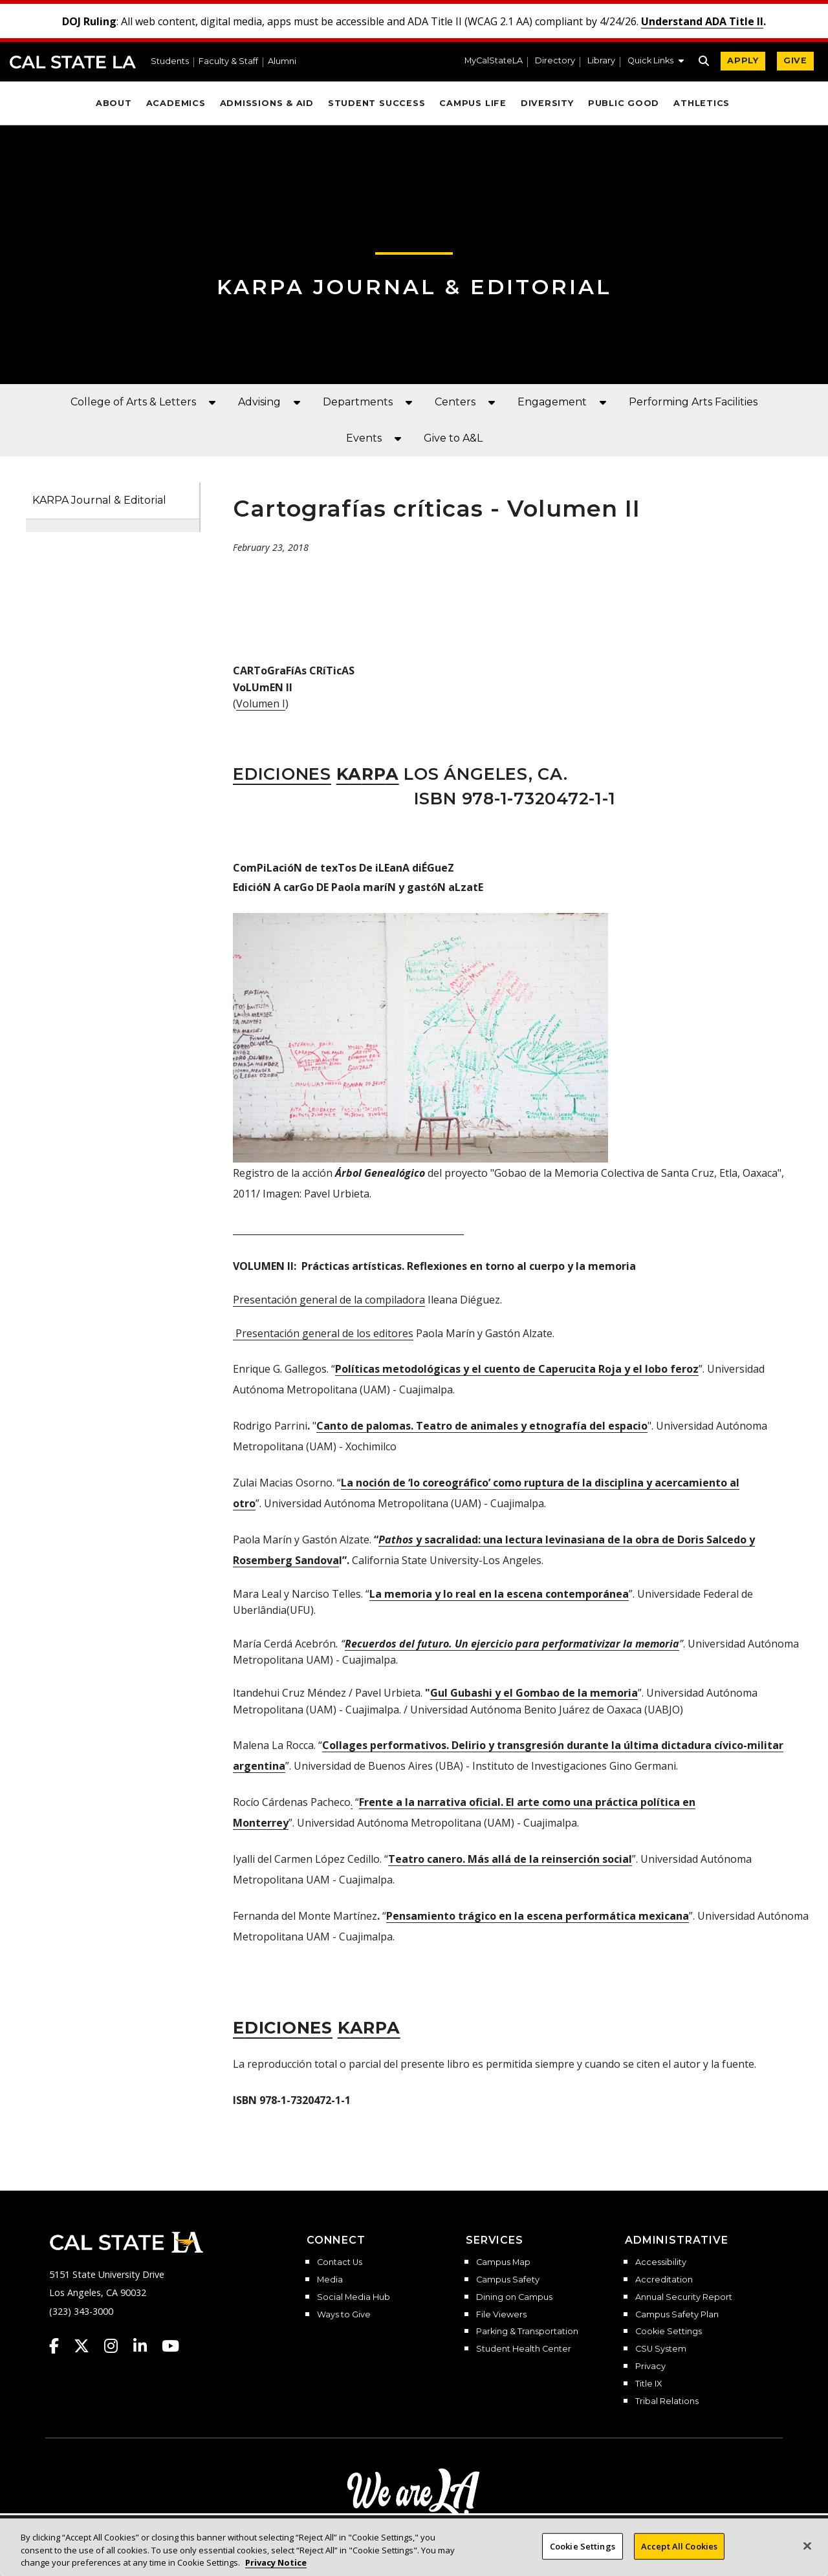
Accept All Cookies (679, 2549)
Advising (259, 402)
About (114, 103)
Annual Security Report (683, 2297)
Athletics (701, 103)
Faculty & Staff (228, 62)
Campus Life (472, 103)
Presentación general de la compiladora (329, 1300)
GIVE (795, 60)
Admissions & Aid (267, 103)
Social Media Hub (353, 2297)
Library (601, 61)
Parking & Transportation (527, 2331)
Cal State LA (73, 62)
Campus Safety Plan (677, 2314)
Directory (555, 61)
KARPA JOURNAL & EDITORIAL (414, 286)
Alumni (282, 62)
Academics (176, 103)
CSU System (660, 2349)
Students (170, 62)
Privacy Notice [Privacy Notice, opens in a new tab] (276, 2565)
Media (330, 2279)
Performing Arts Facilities (693, 402)
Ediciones (282, 774)
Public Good (623, 103)
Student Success (377, 103)
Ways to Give (344, 2314)
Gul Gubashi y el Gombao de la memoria (534, 1693)
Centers (455, 402)
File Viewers (501, 2314)
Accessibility (660, 2262)
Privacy (650, 2366)
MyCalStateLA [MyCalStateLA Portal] (493, 61)
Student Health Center (523, 2349)
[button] (655, 62)
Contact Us (339, 2262)
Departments (358, 402)
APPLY (743, 60)
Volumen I (260, 703)
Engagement (552, 402)
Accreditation (664, 2279)
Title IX (648, 2383)
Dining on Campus (514, 2297)
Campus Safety (507, 2279)
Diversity (547, 103)
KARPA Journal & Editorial (99, 500)
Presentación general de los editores (323, 1333)
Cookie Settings (668, 2331)
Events (364, 438)
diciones (282, 2027)
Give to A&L (453, 438)
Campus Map (503, 2262)
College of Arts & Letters (133, 402)
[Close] (807, 2549)
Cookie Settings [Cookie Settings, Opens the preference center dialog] (582, 2549)
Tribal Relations (667, 2401)
